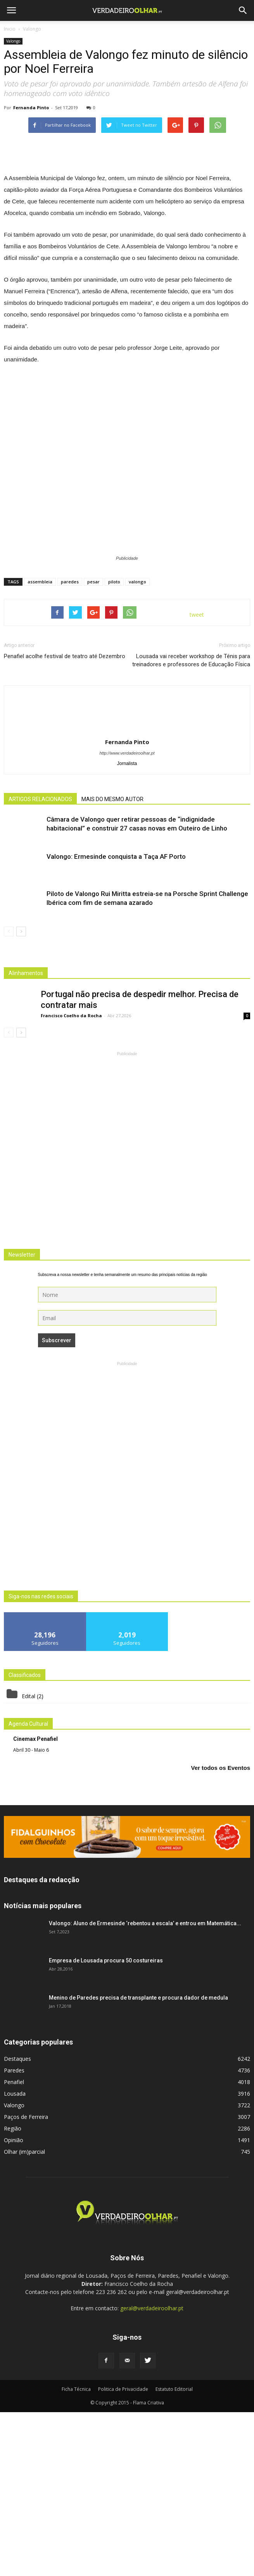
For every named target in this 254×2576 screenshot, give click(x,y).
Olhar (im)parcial (24, 2315)
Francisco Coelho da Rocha (71, 1180)
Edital (28, 1860)
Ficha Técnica (76, 2553)
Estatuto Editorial (174, 2553)
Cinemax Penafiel (35, 1903)
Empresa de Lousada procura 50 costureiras (106, 2124)
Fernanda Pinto (31, 107)
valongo (137, 746)
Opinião (13, 2304)
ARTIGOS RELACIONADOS (40, 963)
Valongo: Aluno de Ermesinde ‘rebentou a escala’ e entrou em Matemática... (145, 2087)
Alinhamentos (26, 1137)
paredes (70, 746)
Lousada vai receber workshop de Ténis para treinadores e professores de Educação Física (191, 824)
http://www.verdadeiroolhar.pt (126, 917)
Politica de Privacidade (123, 2553)
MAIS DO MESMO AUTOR (112, 963)
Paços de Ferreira (26, 2280)
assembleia (40, 746)
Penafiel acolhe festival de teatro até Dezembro (64, 820)
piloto (114, 746)
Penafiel (14, 2245)
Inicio (10, 29)
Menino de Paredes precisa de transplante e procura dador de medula (138, 2161)
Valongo (13, 41)
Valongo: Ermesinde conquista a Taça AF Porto (116, 1021)
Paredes (14, 2234)
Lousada (15, 2257)
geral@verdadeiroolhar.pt (151, 2472)
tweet (197, 778)
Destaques (17, 2222)
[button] (243, 10)
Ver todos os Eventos (220, 1931)
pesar (93, 746)
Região (12, 2292)
